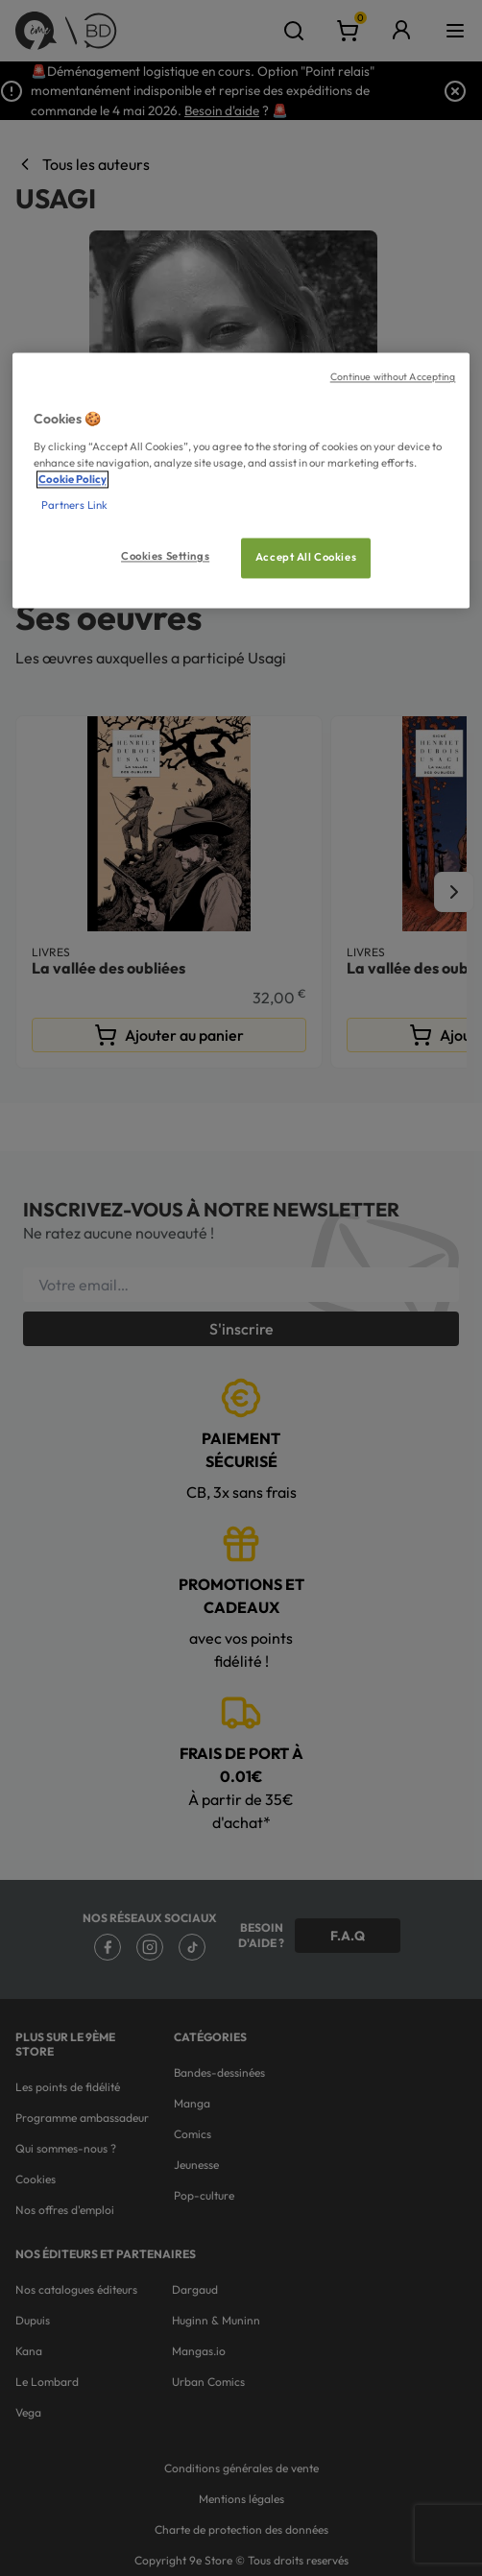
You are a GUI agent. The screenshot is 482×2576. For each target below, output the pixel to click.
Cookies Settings (165, 557)
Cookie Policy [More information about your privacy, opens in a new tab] (72, 480)
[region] (241, 481)
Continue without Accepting (393, 377)
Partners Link (74, 506)
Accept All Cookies (305, 558)
